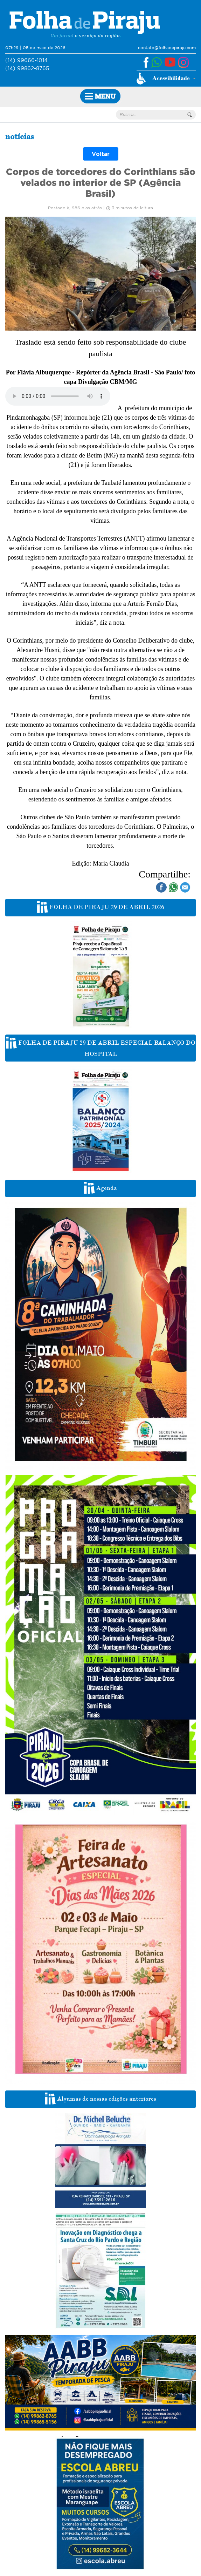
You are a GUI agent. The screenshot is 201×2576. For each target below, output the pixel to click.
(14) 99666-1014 (26, 60)
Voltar (101, 154)
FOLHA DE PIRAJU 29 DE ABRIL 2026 (100, 907)
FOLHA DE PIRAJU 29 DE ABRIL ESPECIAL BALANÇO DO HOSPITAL (100, 1047)
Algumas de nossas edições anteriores (100, 2098)
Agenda (100, 1188)
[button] (166, 78)
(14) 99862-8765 (27, 68)
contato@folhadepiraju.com (167, 47)
